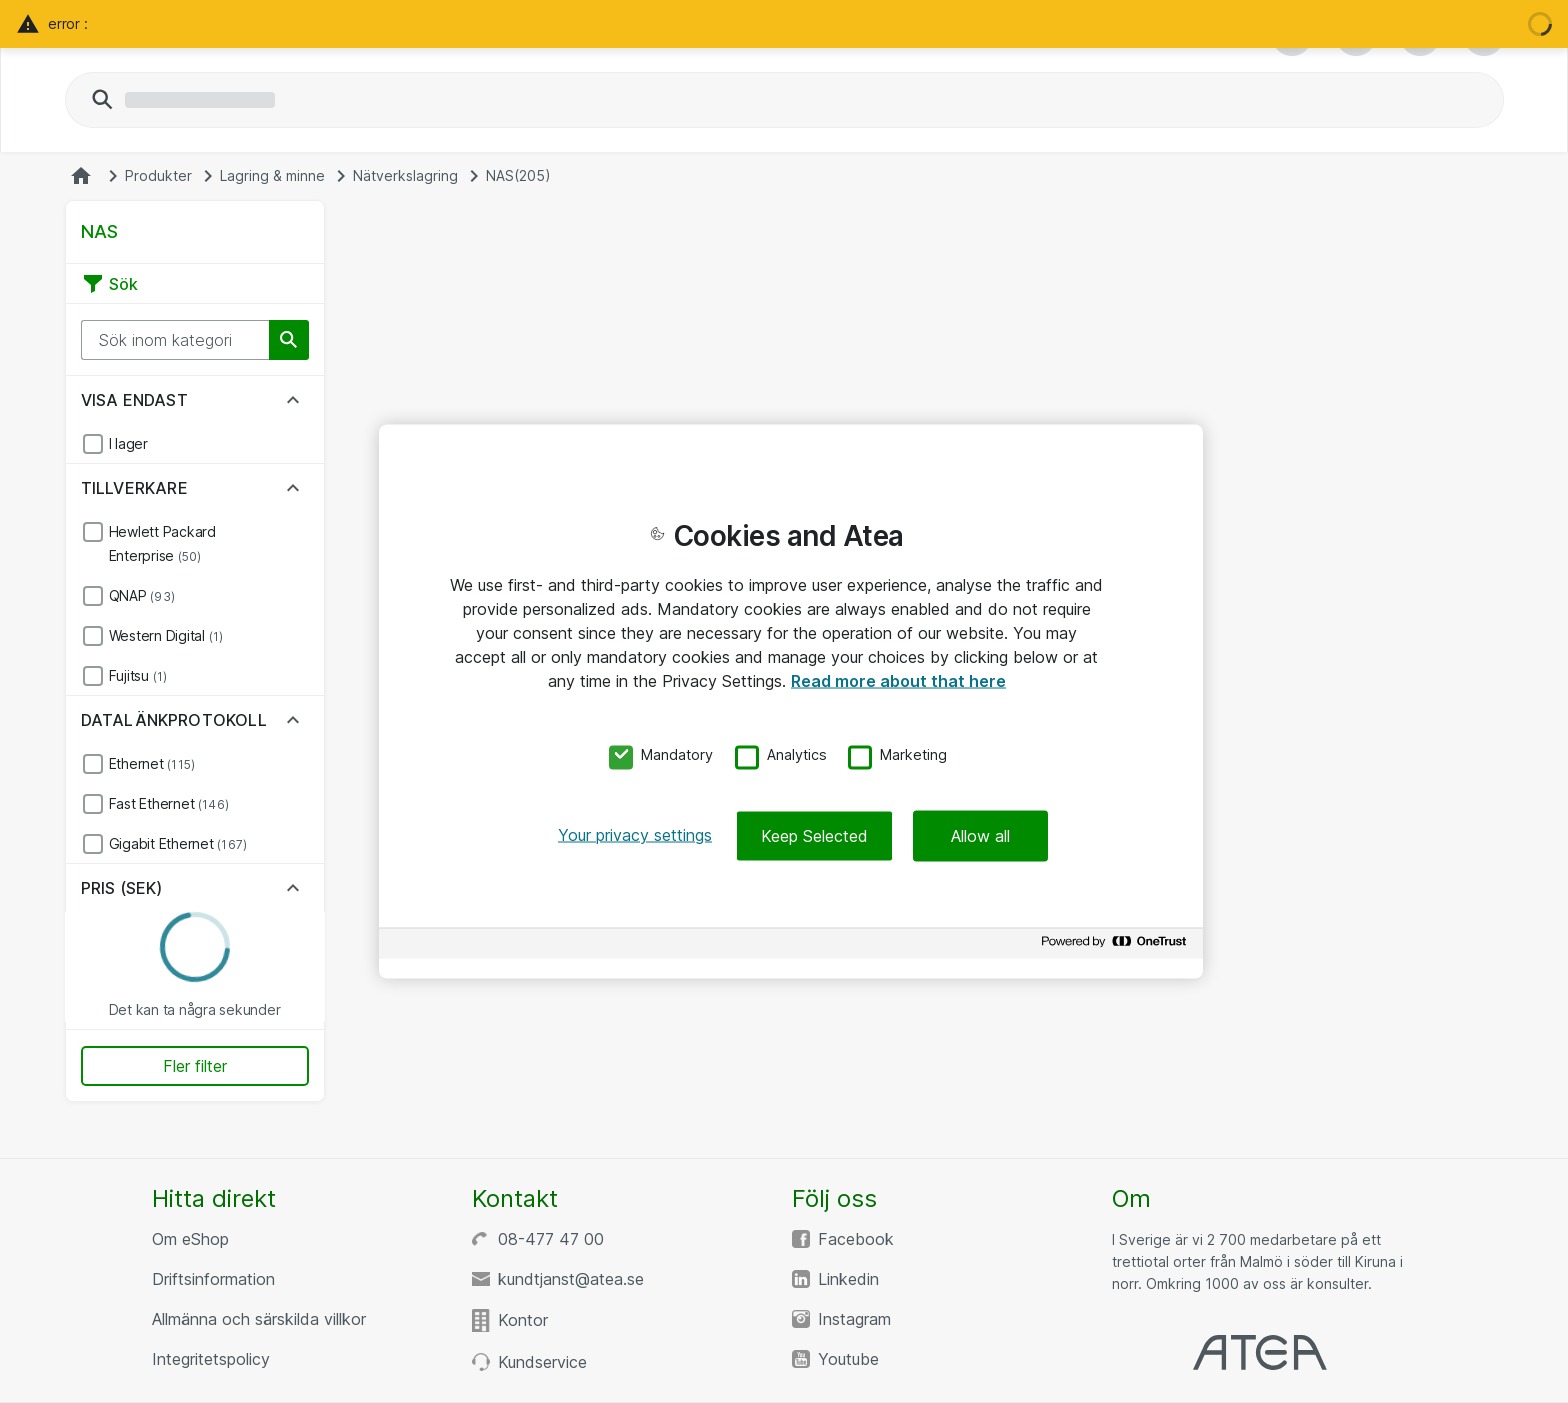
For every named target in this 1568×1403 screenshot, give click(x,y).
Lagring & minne (272, 176)
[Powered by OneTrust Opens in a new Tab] (1117, 946)
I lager (128, 443)
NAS (518, 176)
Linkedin (848, 1279)
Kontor (523, 1320)
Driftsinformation (213, 1279)
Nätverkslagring (405, 176)
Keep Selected (814, 836)
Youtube (848, 1359)
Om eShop (190, 1239)
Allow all (980, 836)
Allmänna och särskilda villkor (259, 1319)
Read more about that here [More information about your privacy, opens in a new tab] (898, 680)
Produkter (158, 176)
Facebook (856, 1239)
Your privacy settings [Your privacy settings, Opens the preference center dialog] (635, 835)
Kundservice (542, 1362)
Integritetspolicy (211, 1359)
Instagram (854, 1319)
